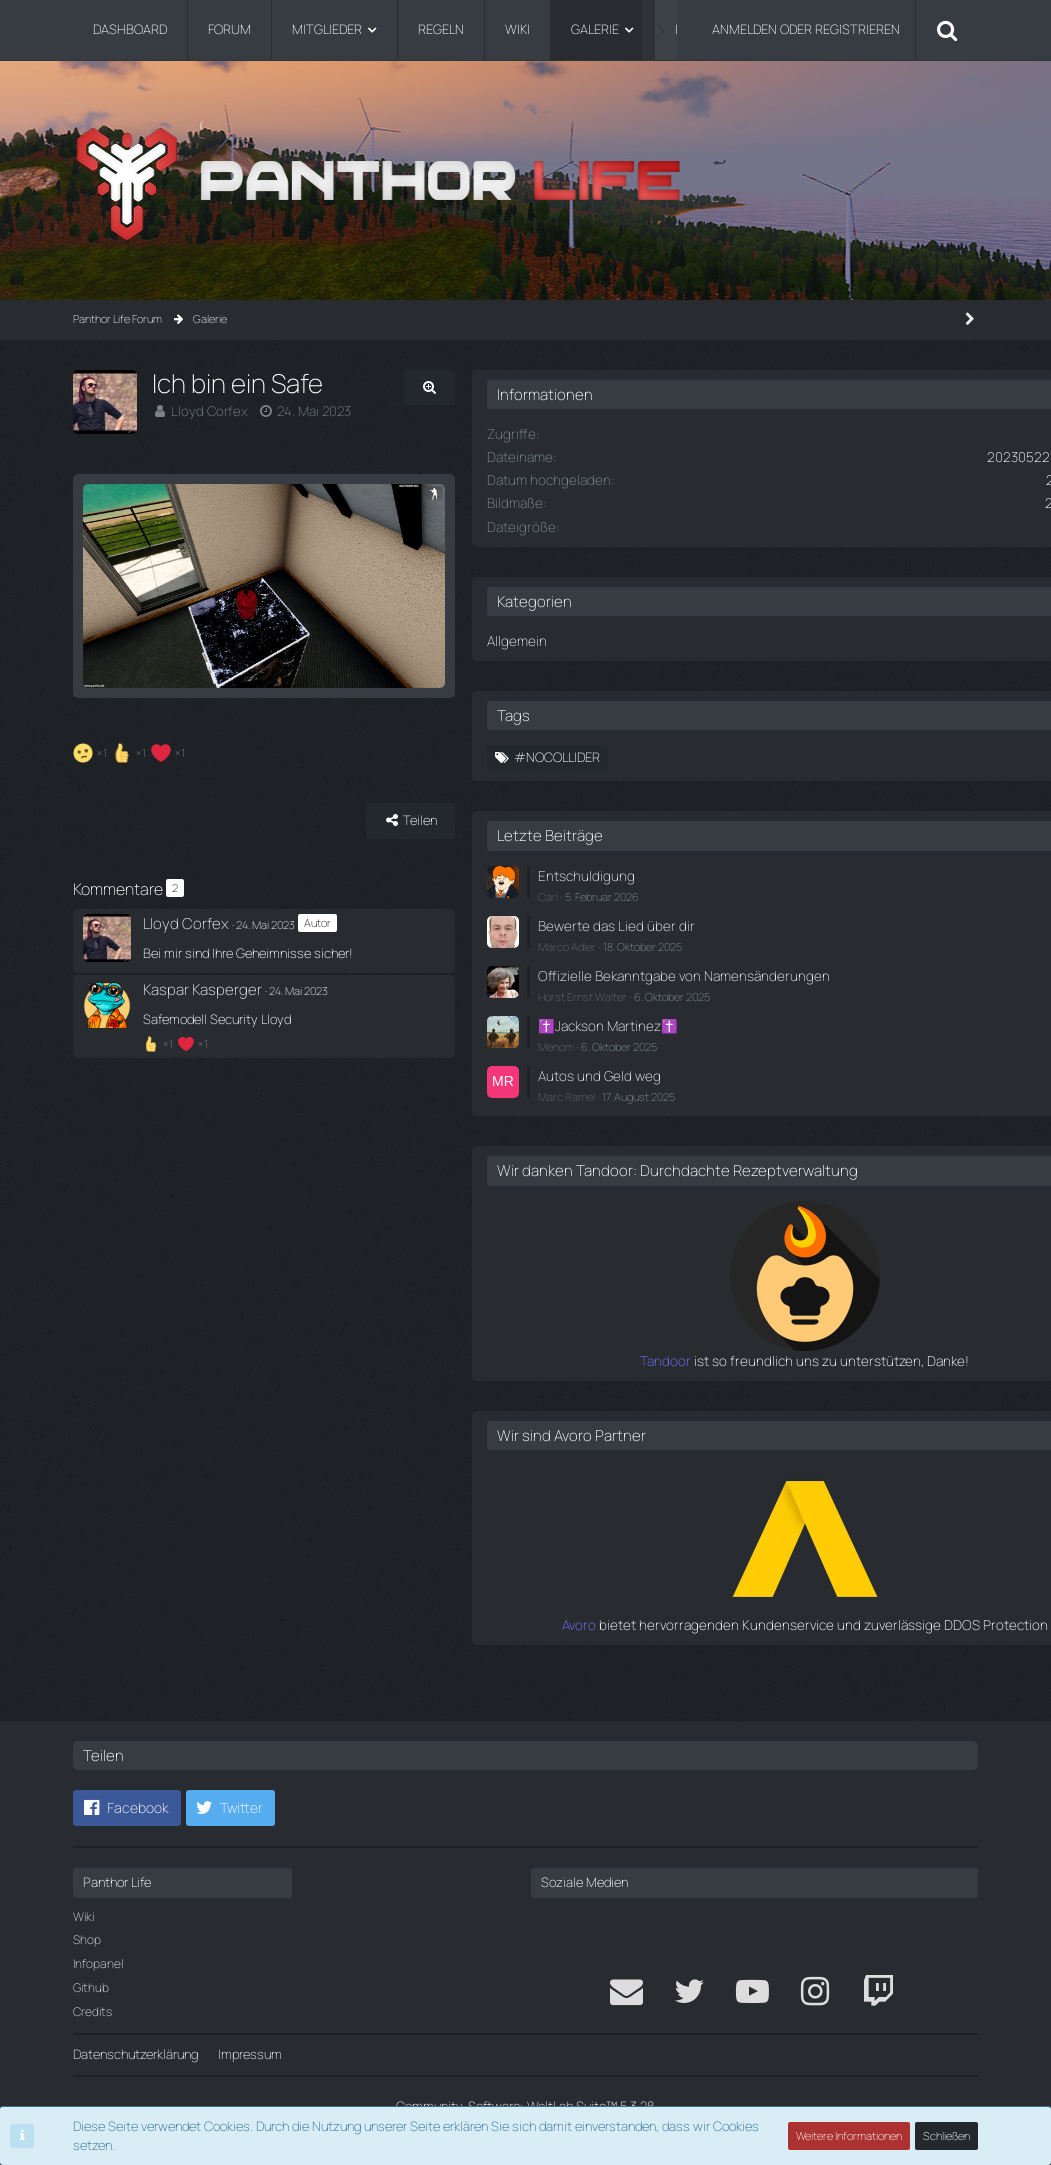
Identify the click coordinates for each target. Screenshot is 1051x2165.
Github (91, 1987)
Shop (87, 1939)
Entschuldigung (748, 873)
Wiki (83, 1916)
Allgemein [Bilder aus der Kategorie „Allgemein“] (681, 639)
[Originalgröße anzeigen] (572, 387)
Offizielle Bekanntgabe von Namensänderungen (779, 979)
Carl (714, 892)
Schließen (947, 2135)
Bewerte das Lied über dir (775, 922)
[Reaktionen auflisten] (131, 831)
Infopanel (98, 1963)
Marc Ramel (732, 1106)
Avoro (689, 1652)
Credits (92, 2011)
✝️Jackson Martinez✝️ (770, 1038)
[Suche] (947, 30)
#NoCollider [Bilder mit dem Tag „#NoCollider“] (723, 756)
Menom (722, 1057)
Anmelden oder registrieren (806, 29)
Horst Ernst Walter (748, 1009)
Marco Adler (733, 941)
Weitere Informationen (850, 2135)
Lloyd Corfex (206, 411)
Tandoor (680, 1388)
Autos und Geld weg (761, 1086)
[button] (127, 1808)
